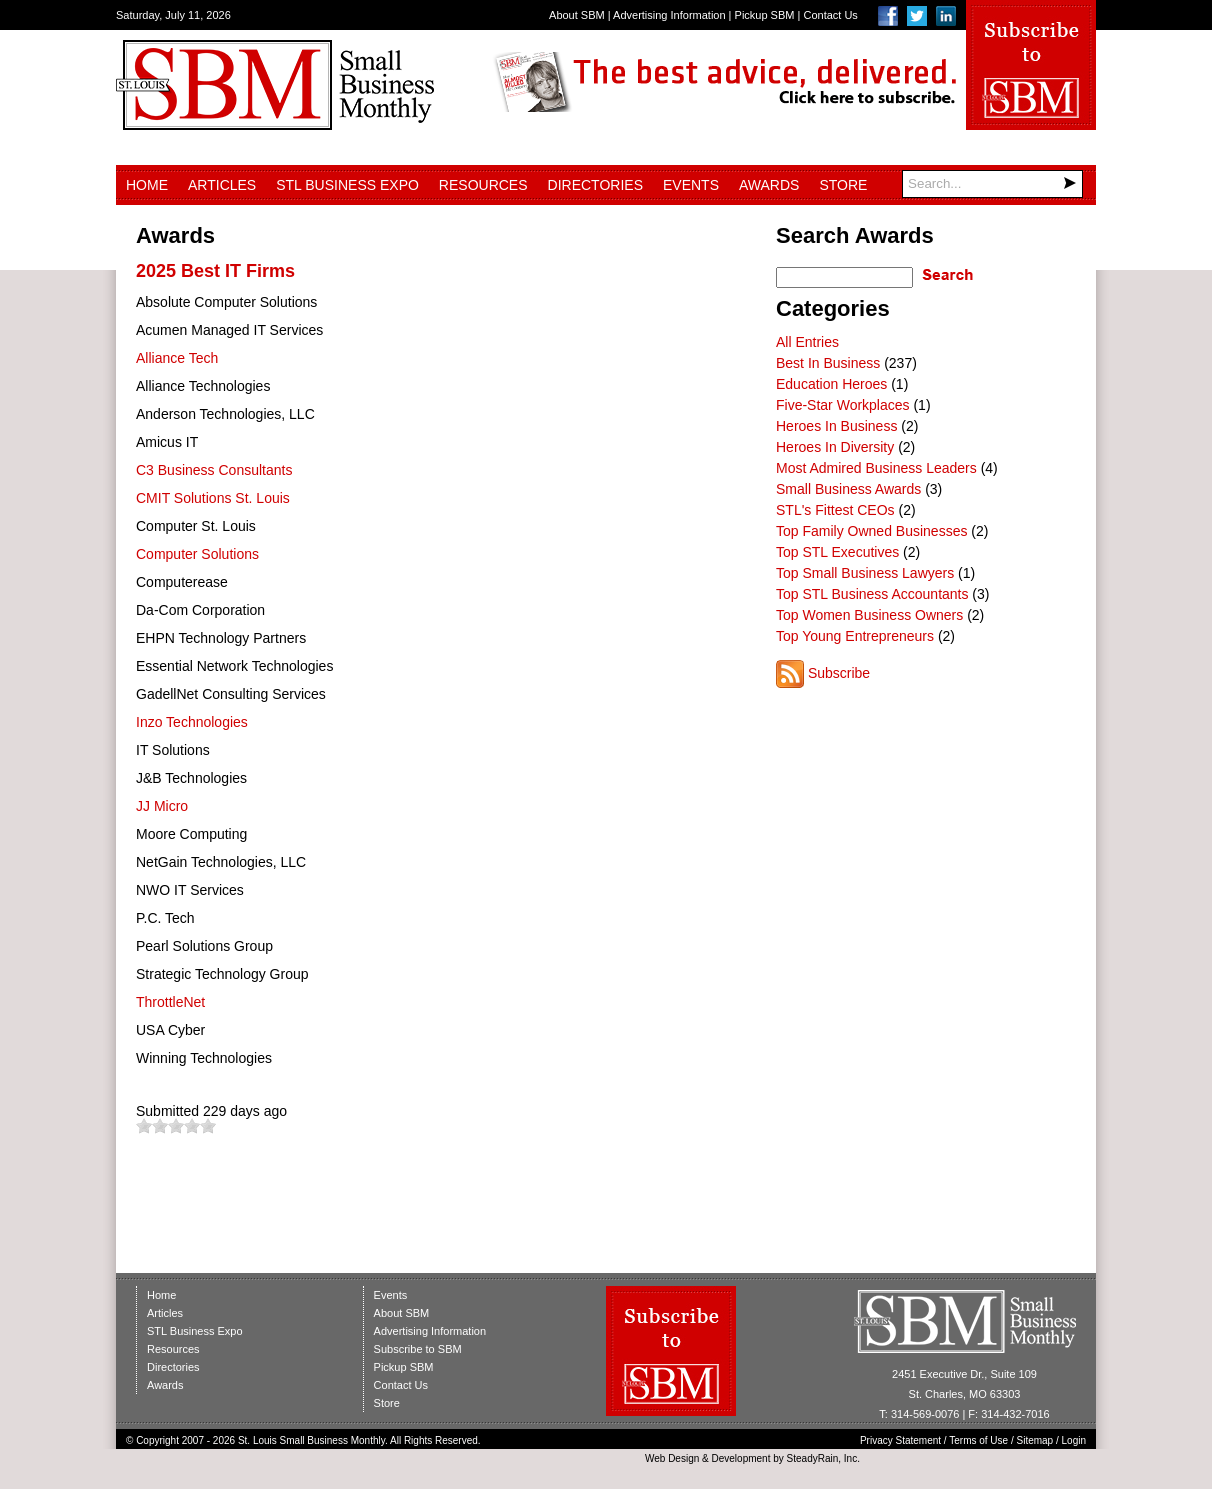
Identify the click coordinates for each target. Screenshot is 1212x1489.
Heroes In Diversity (835, 447)
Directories (595, 185)
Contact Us (830, 15)
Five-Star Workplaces (843, 405)
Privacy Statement (900, 1440)
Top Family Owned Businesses (871, 531)
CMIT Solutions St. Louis (213, 498)
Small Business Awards (848, 489)
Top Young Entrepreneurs (855, 636)
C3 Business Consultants (214, 470)
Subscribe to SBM (418, 1349)
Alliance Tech (177, 358)
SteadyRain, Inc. (823, 1458)
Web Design (672, 1458)
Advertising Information (669, 15)
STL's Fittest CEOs (835, 510)
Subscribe (839, 673)
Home (147, 185)
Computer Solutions (197, 554)
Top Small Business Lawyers (865, 573)
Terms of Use (978, 1440)
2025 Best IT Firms (215, 271)
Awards (769, 185)
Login (1074, 1440)
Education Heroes (831, 384)
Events (691, 185)
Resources (483, 185)
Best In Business (828, 363)
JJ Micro (162, 806)
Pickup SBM (765, 15)
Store (843, 185)
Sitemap (1035, 1440)
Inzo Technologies (192, 722)
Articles (222, 185)
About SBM (577, 15)
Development (741, 1458)
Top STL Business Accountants (872, 594)
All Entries (807, 342)
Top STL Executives (837, 552)
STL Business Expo (347, 185)
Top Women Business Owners (869, 615)
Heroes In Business (836, 426)
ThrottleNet (170, 1002)
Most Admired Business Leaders (876, 468)
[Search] (992, 184)
